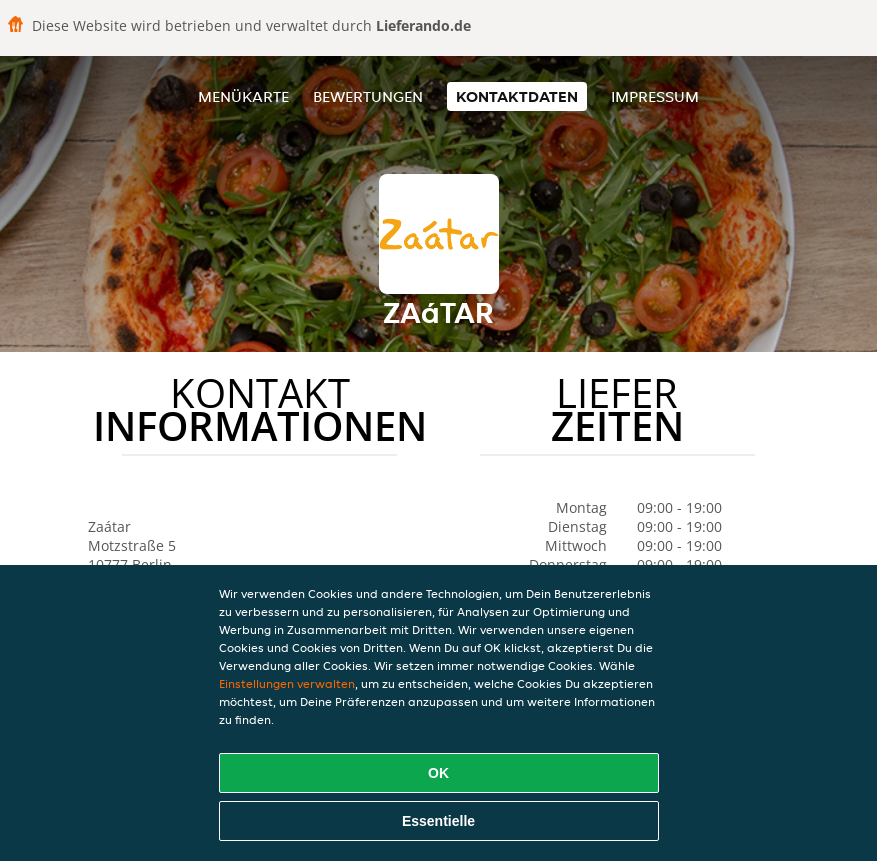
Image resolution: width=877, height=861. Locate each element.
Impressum (655, 96)
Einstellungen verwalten (287, 683)
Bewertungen (368, 96)
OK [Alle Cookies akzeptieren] (438, 773)
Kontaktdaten (517, 96)
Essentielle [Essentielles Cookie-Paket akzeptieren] (438, 821)
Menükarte (243, 96)
